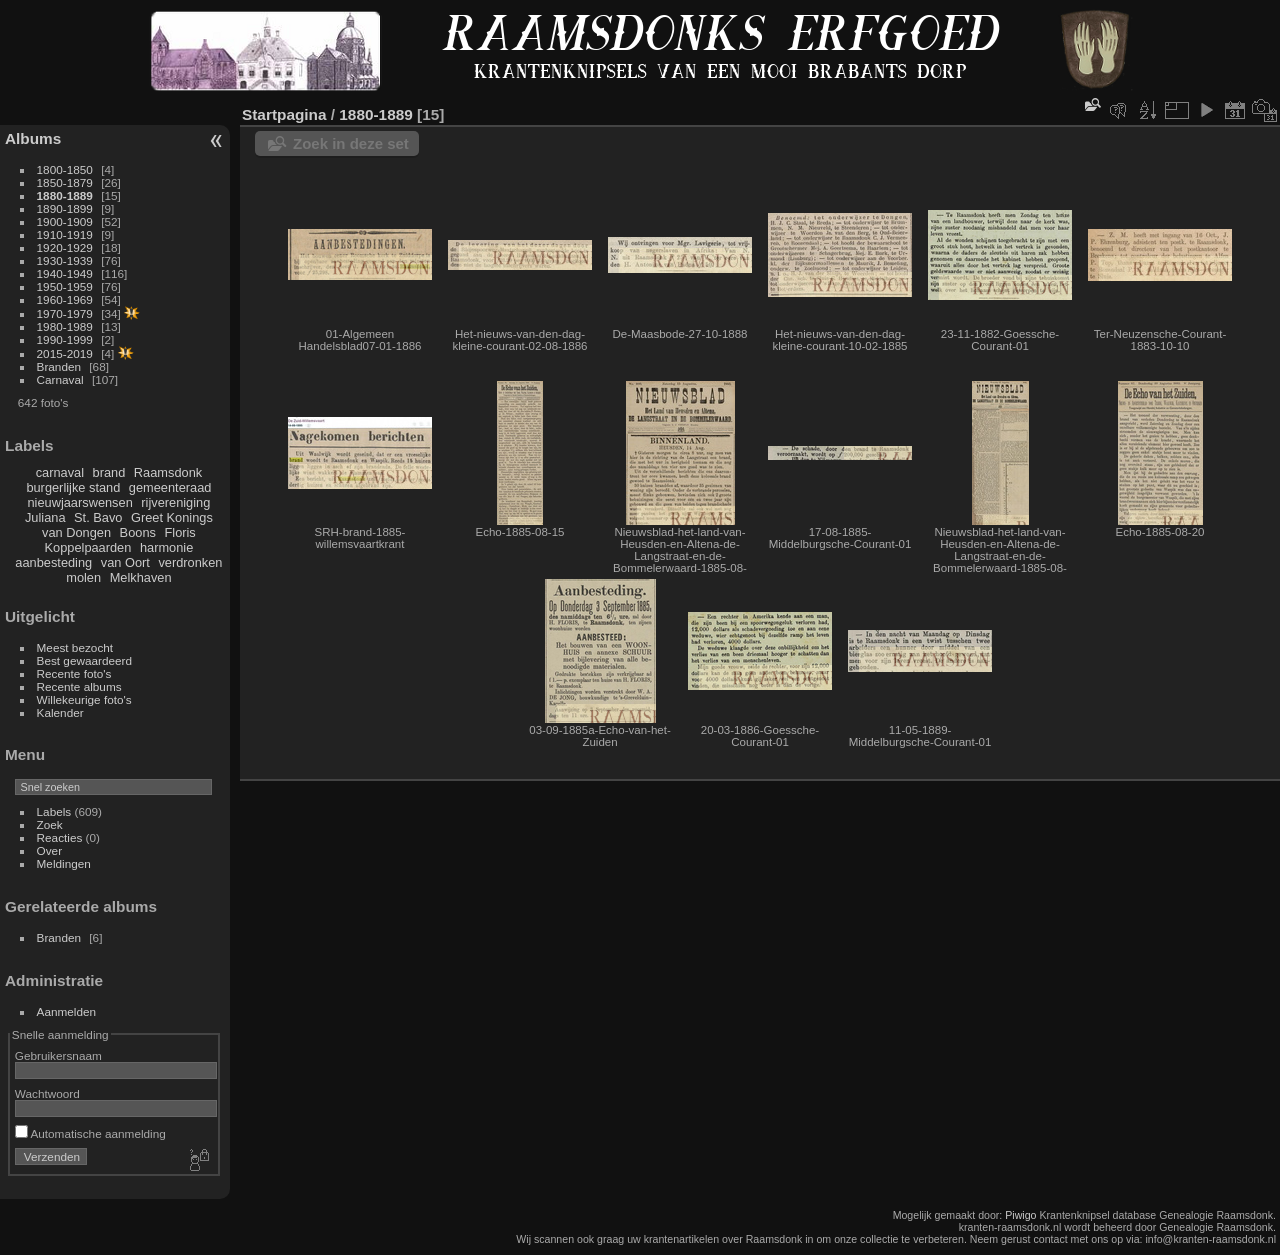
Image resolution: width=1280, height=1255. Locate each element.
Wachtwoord (47, 1093)
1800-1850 (65, 169)
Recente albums (79, 686)
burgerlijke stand (73, 487)
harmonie (166, 547)
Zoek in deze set (351, 143)
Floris (179, 532)
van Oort (125, 562)
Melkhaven (141, 577)
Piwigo (1020, 1215)
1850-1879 (65, 182)
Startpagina (284, 114)
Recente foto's (74, 673)
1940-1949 (65, 273)
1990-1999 (65, 339)
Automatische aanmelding (90, 1133)
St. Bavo (98, 517)
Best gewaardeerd (85, 660)
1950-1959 (65, 286)
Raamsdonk (168, 472)
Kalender (60, 712)
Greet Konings (172, 517)
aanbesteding (53, 562)
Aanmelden (67, 1011)
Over (50, 850)
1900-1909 (65, 221)
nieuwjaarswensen (79, 502)
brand (109, 472)
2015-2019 (65, 353)
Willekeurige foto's (84, 699)
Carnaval (60, 379)
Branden (59, 366)
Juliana (45, 517)
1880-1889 (65, 195)
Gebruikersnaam (58, 1055)
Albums (33, 138)
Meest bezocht (75, 647)
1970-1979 (65, 313)
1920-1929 (65, 247)
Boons (138, 532)
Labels (54, 811)
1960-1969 (65, 299)
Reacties (60, 837)
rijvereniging (175, 502)
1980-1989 (65, 326)
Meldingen (64, 863)
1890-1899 (65, 208)
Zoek (50, 824)
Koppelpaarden (88, 547)
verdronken (190, 562)
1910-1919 (65, 234)
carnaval (60, 472)
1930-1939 (65, 260)
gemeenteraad (170, 487)
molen (83, 577)
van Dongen (76, 532)
